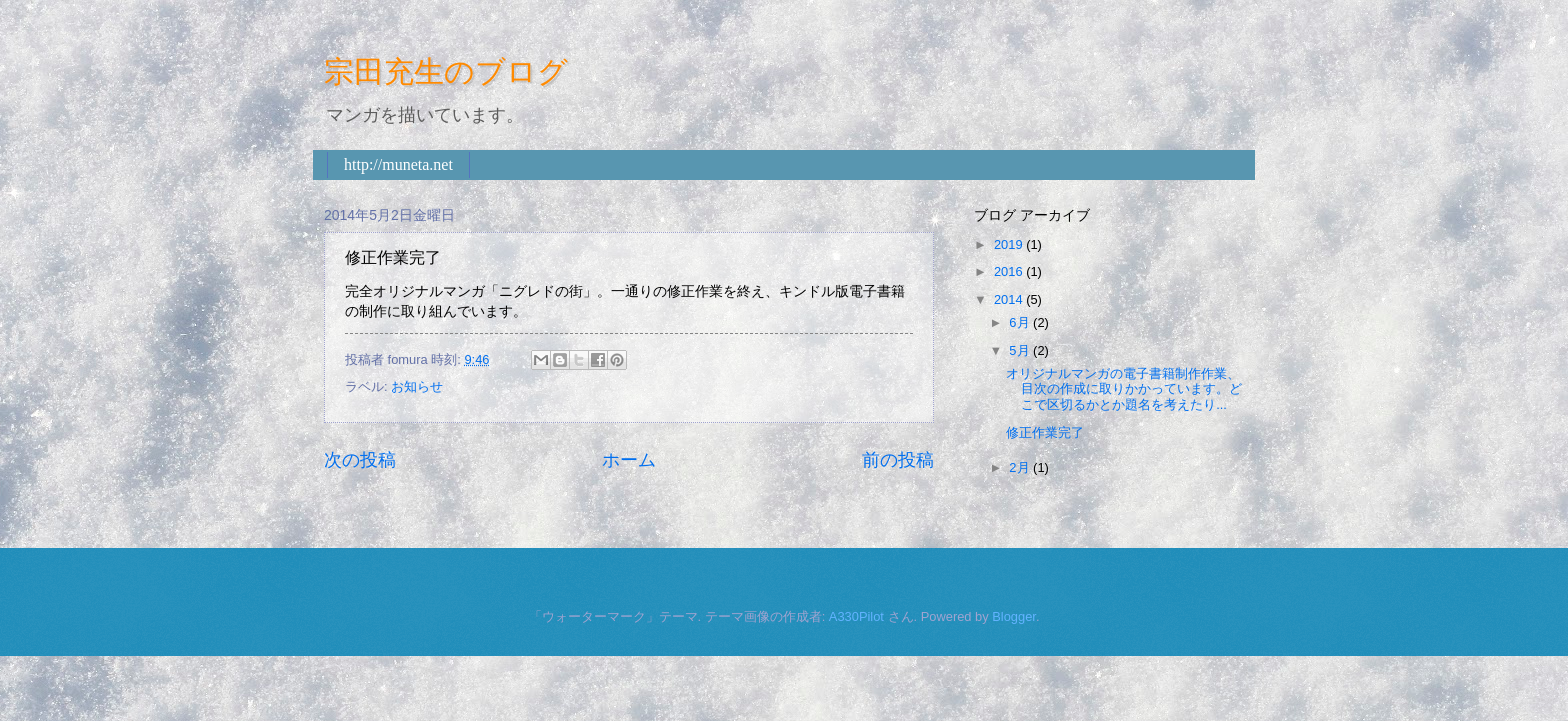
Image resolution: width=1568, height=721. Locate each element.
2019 (1010, 244)
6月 (1021, 322)
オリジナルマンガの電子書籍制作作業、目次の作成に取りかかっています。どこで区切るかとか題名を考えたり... (1124, 389)
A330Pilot (856, 616)
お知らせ (417, 386)
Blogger (1014, 616)
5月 (1021, 350)
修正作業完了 (1045, 432)
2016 (1010, 271)
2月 (1021, 467)
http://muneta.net (398, 164)
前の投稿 (898, 460)
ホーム (629, 460)
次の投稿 (360, 460)
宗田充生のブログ (446, 71)
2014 (1010, 299)
